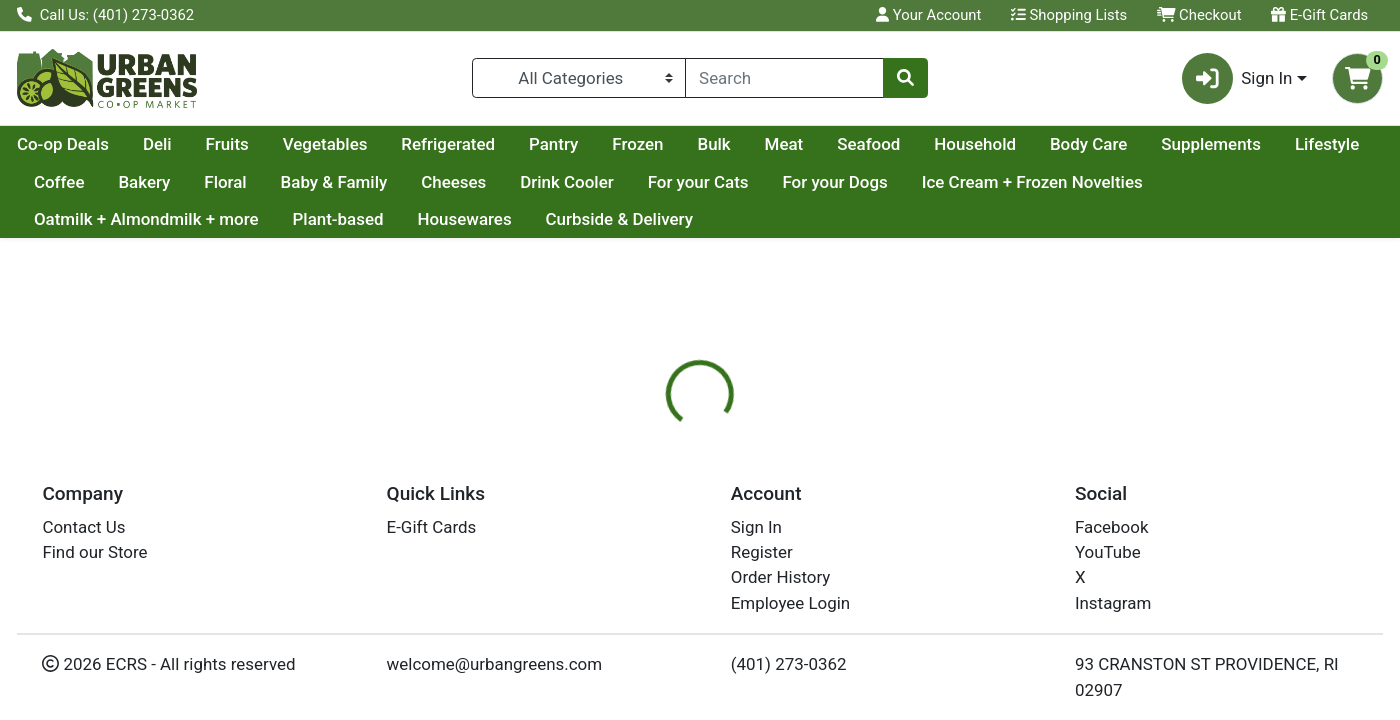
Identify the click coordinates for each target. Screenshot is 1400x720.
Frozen (827, 144)
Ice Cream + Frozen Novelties (144, 219)
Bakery (376, 182)
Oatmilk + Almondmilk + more (401, 219)
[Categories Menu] (579, 78)
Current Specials (96, 144)
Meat (974, 144)
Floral (457, 182)
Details (639, 510)
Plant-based (592, 219)
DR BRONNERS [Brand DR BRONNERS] (847, 636)
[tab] (639, 509)
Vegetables (515, 144)
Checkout (1199, 15)
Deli (347, 144)
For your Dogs (1066, 182)
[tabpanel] (991, 621)
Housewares (719, 219)
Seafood (1058, 144)
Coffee (291, 182)
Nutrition (727, 510)
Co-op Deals (253, 144)
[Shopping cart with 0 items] (1357, 78)
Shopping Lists (1069, 15)
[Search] (784, 78)
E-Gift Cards (1319, 15)
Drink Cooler (799, 182)
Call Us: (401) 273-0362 (105, 15)
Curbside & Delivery (873, 219)
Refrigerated (638, 144)
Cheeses (685, 182)
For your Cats (930, 182)
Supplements (84, 182)
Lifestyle (200, 182)
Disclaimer (828, 510)
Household (1165, 144)
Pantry (743, 144)
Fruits (417, 144)
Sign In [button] (1237, 78)
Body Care (1278, 144)
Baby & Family (565, 182)
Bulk (903, 144)
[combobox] (784, 78)
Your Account (928, 15)
